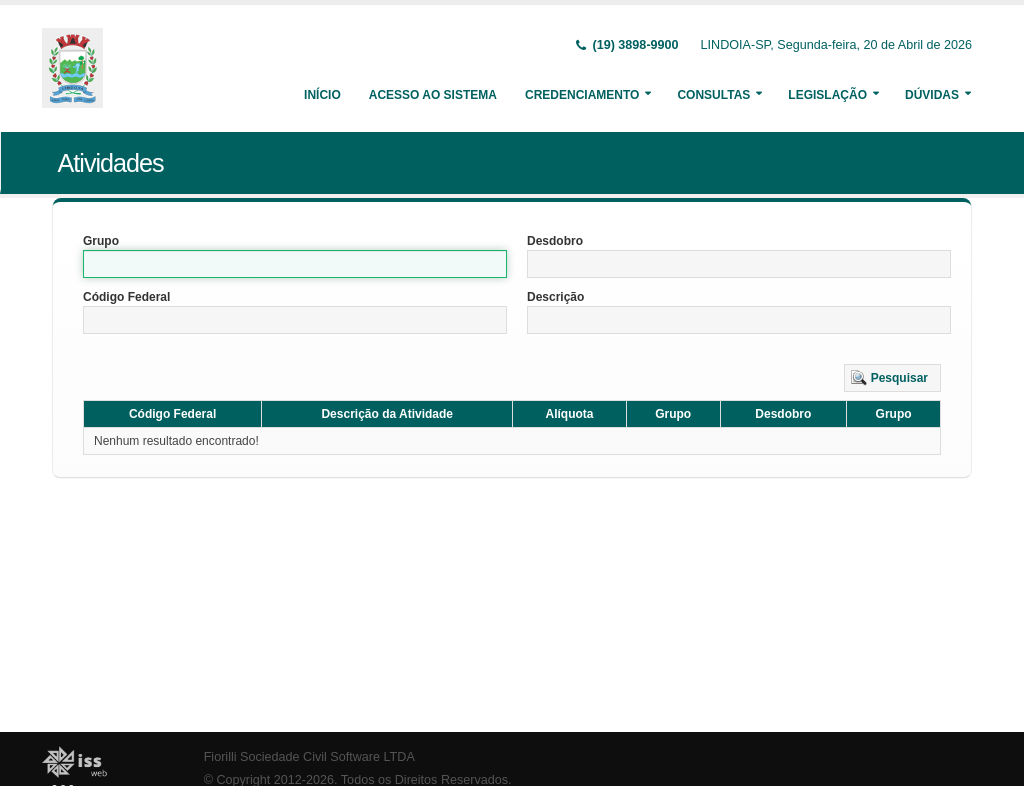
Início (322, 95)
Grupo (101, 241)
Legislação (827, 95)
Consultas (713, 95)
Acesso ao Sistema (433, 95)
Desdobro (555, 241)
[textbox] (295, 264)
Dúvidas (932, 95)
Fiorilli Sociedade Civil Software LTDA (309, 757)
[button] (892, 378)
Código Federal (126, 297)
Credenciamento (582, 95)
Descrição (555, 297)
